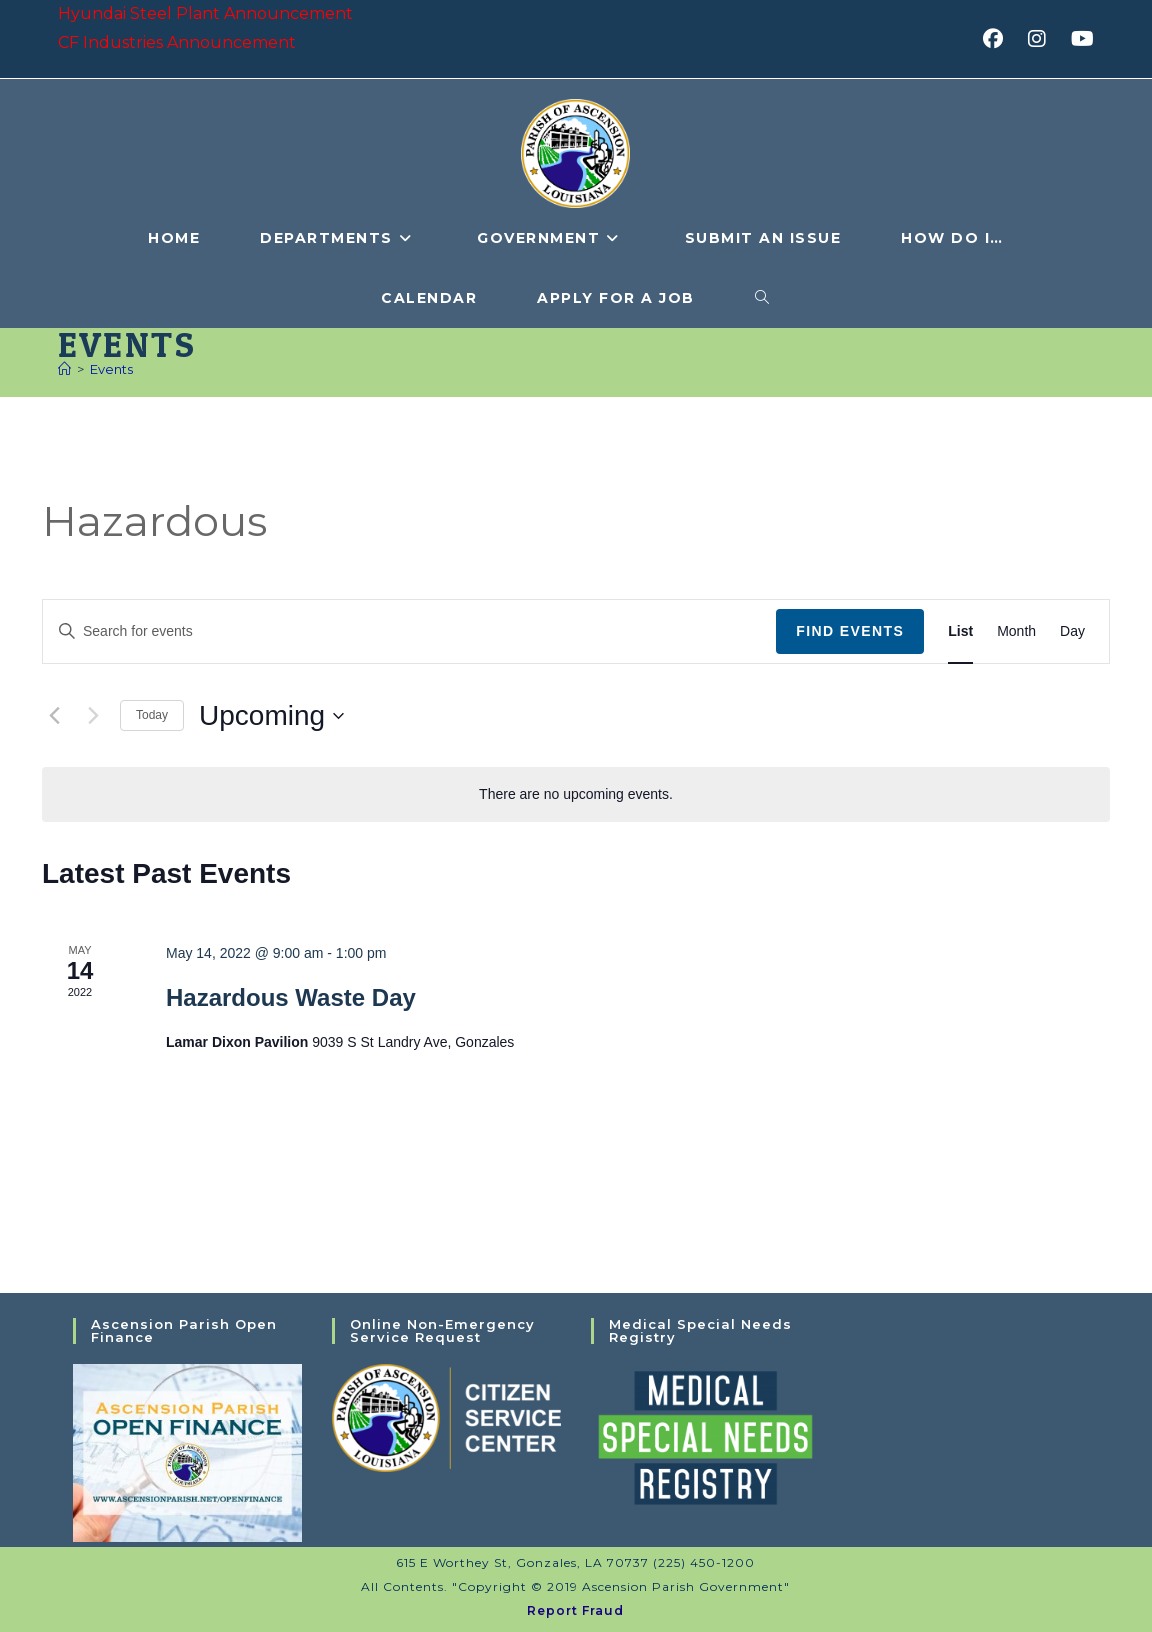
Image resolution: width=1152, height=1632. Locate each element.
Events (111, 369)
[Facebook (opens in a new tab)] (999, 39)
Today (152, 715)
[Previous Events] (54, 716)
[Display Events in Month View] (1016, 631)
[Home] (64, 369)
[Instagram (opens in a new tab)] (1043, 39)
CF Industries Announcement (177, 42)
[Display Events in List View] (960, 631)
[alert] (576, 794)
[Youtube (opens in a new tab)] (1079, 39)
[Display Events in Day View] (1072, 631)
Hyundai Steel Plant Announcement (205, 13)
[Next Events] (93, 716)
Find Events (850, 631)
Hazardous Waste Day (291, 997)
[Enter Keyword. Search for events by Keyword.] (409, 631)
